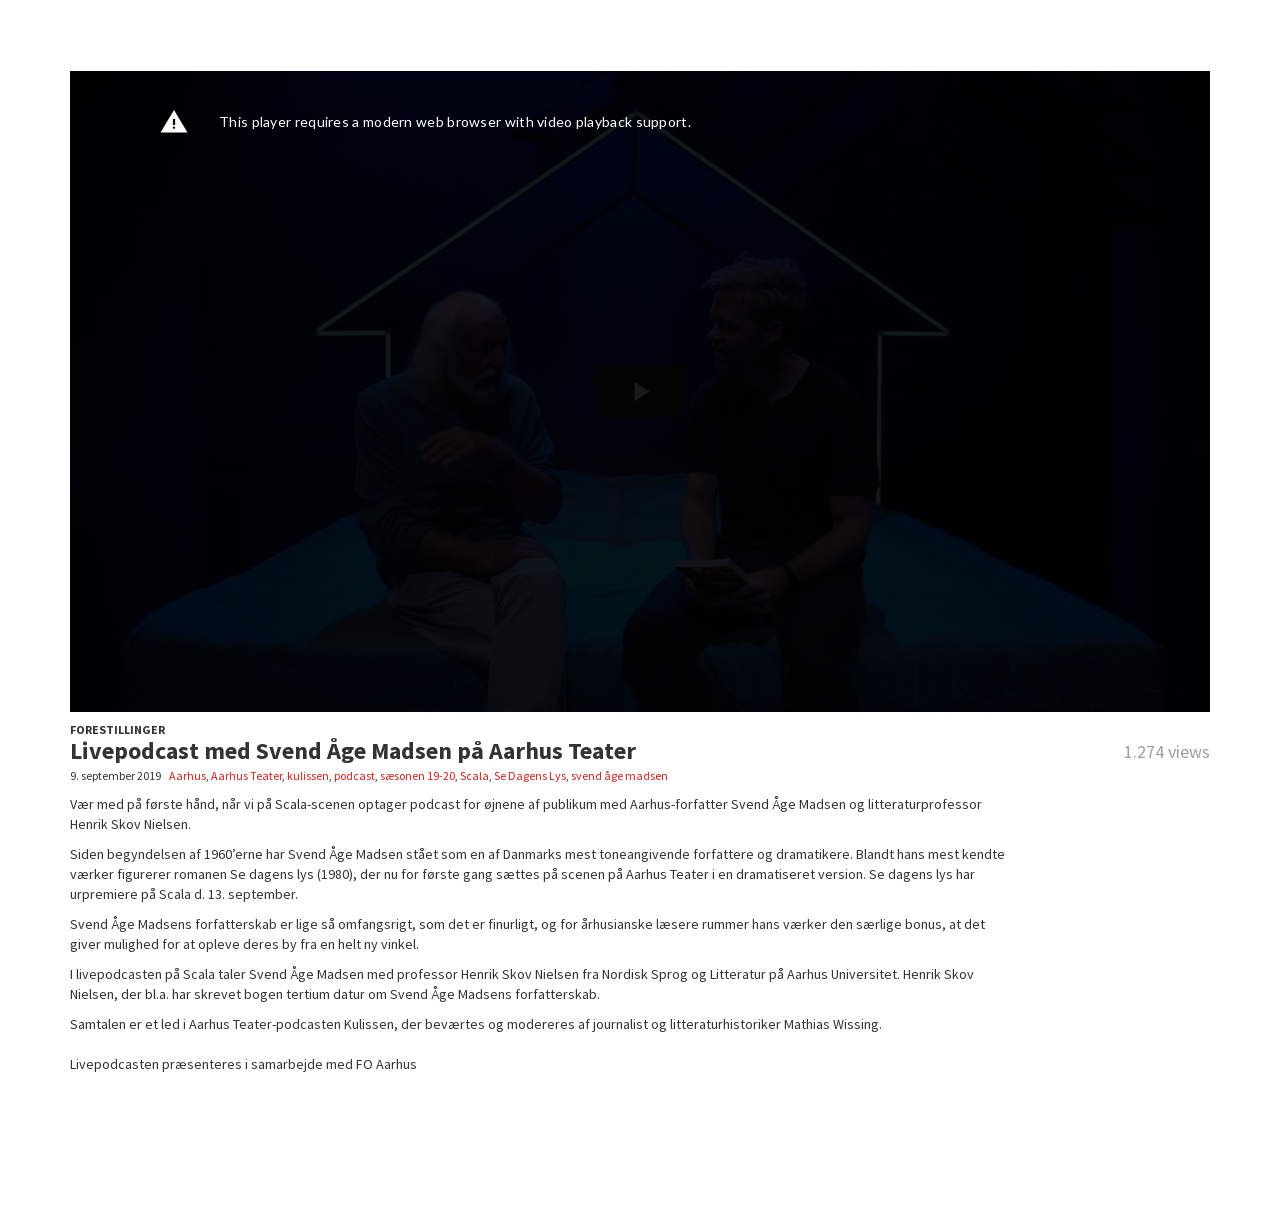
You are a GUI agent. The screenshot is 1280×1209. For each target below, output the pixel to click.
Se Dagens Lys (530, 775)
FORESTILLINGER (117, 729)
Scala (474, 775)
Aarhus (187, 775)
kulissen (308, 775)
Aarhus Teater (246, 775)
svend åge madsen (619, 775)
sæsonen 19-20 (417, 775)
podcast (354, 775)
